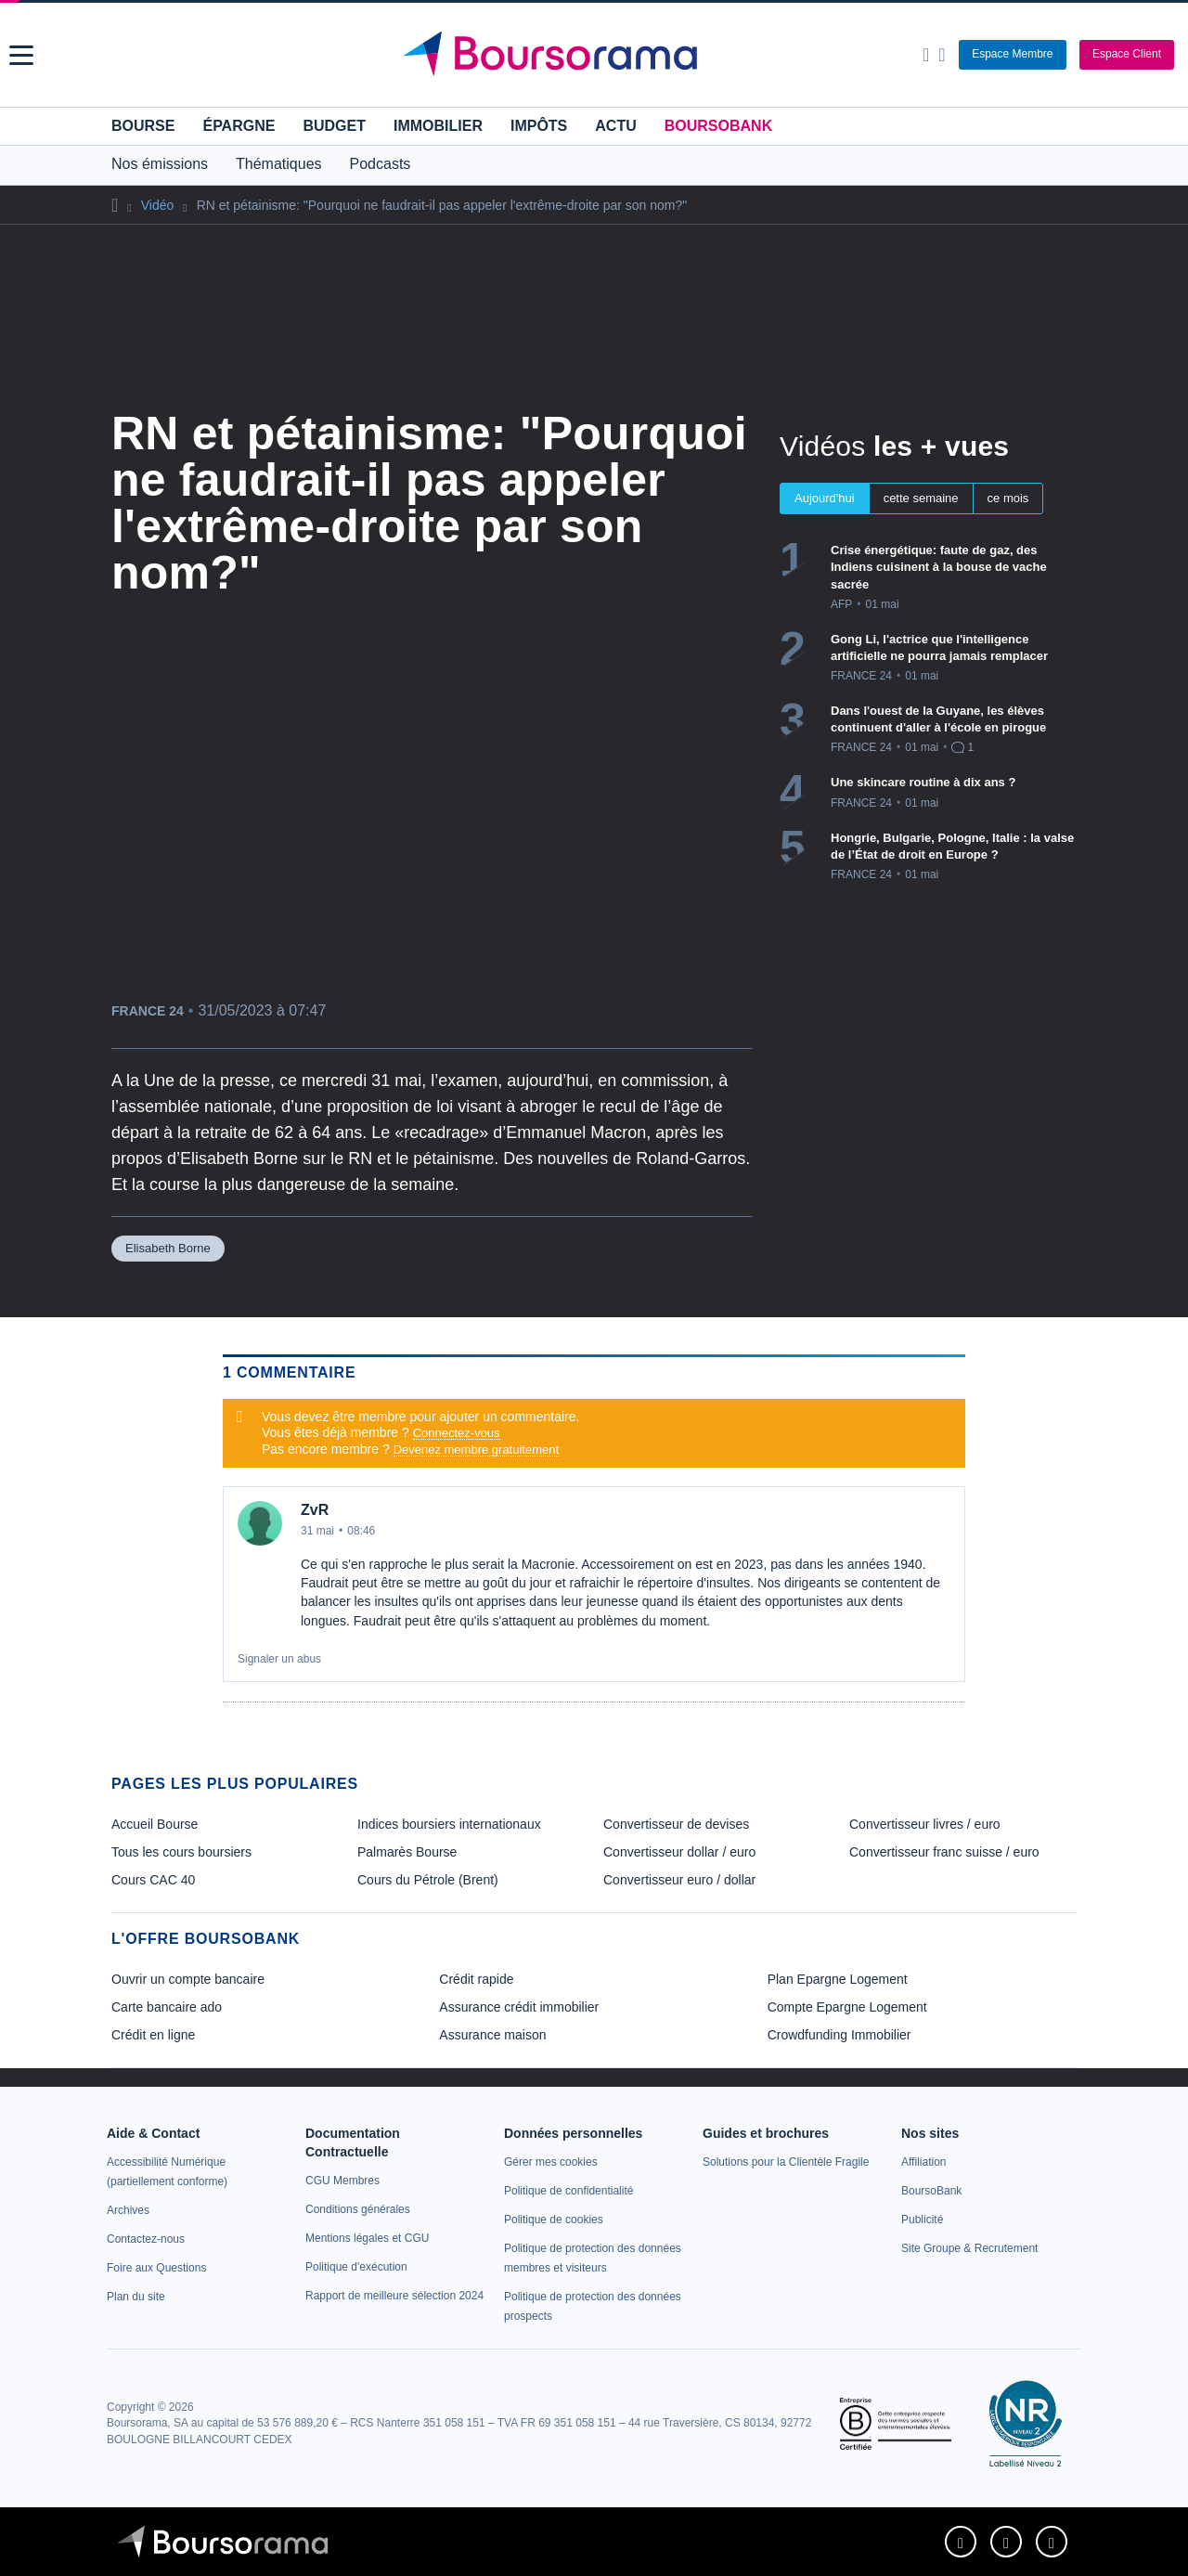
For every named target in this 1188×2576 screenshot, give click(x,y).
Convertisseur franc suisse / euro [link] (944, 1852)
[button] (21, 55)
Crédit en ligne (153, 2034)
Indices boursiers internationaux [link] (449, 1824)
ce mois (1008, 498)
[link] (128, 2210)
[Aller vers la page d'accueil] (596, 55)
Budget (334, 126)
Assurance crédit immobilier (519, 2007)
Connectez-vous (456, 1433)
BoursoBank (718, 126)
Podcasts (380, 164)
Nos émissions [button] (159, 164)
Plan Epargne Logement (838, 1979)
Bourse (142, 126)
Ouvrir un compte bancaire (188, 1979)
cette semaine (921, 498)
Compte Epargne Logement (847, 2007)
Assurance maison (492, 2034)
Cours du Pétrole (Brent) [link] (427, 1879)
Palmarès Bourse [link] (407, 1852)
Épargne (238, 126)
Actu (615, 126)
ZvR (315, 1510)
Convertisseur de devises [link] (676, 1824)
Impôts (538, 126)
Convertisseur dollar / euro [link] (679, 1852)
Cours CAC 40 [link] (153, 1879)
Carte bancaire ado (166, 2007)
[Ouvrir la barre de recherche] (926, 54)
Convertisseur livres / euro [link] (925, 1824)
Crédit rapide (476, 1979)
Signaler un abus (279, 1658)
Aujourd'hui (824, 498)
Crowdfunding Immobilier (839, 2034)
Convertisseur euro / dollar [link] (679, 1879)
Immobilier (438, 126)
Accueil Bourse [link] (154, 1824)
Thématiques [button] (279, 164)
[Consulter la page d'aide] (941, 54)
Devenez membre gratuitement (476, 1449)
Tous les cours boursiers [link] (181, 1852)
